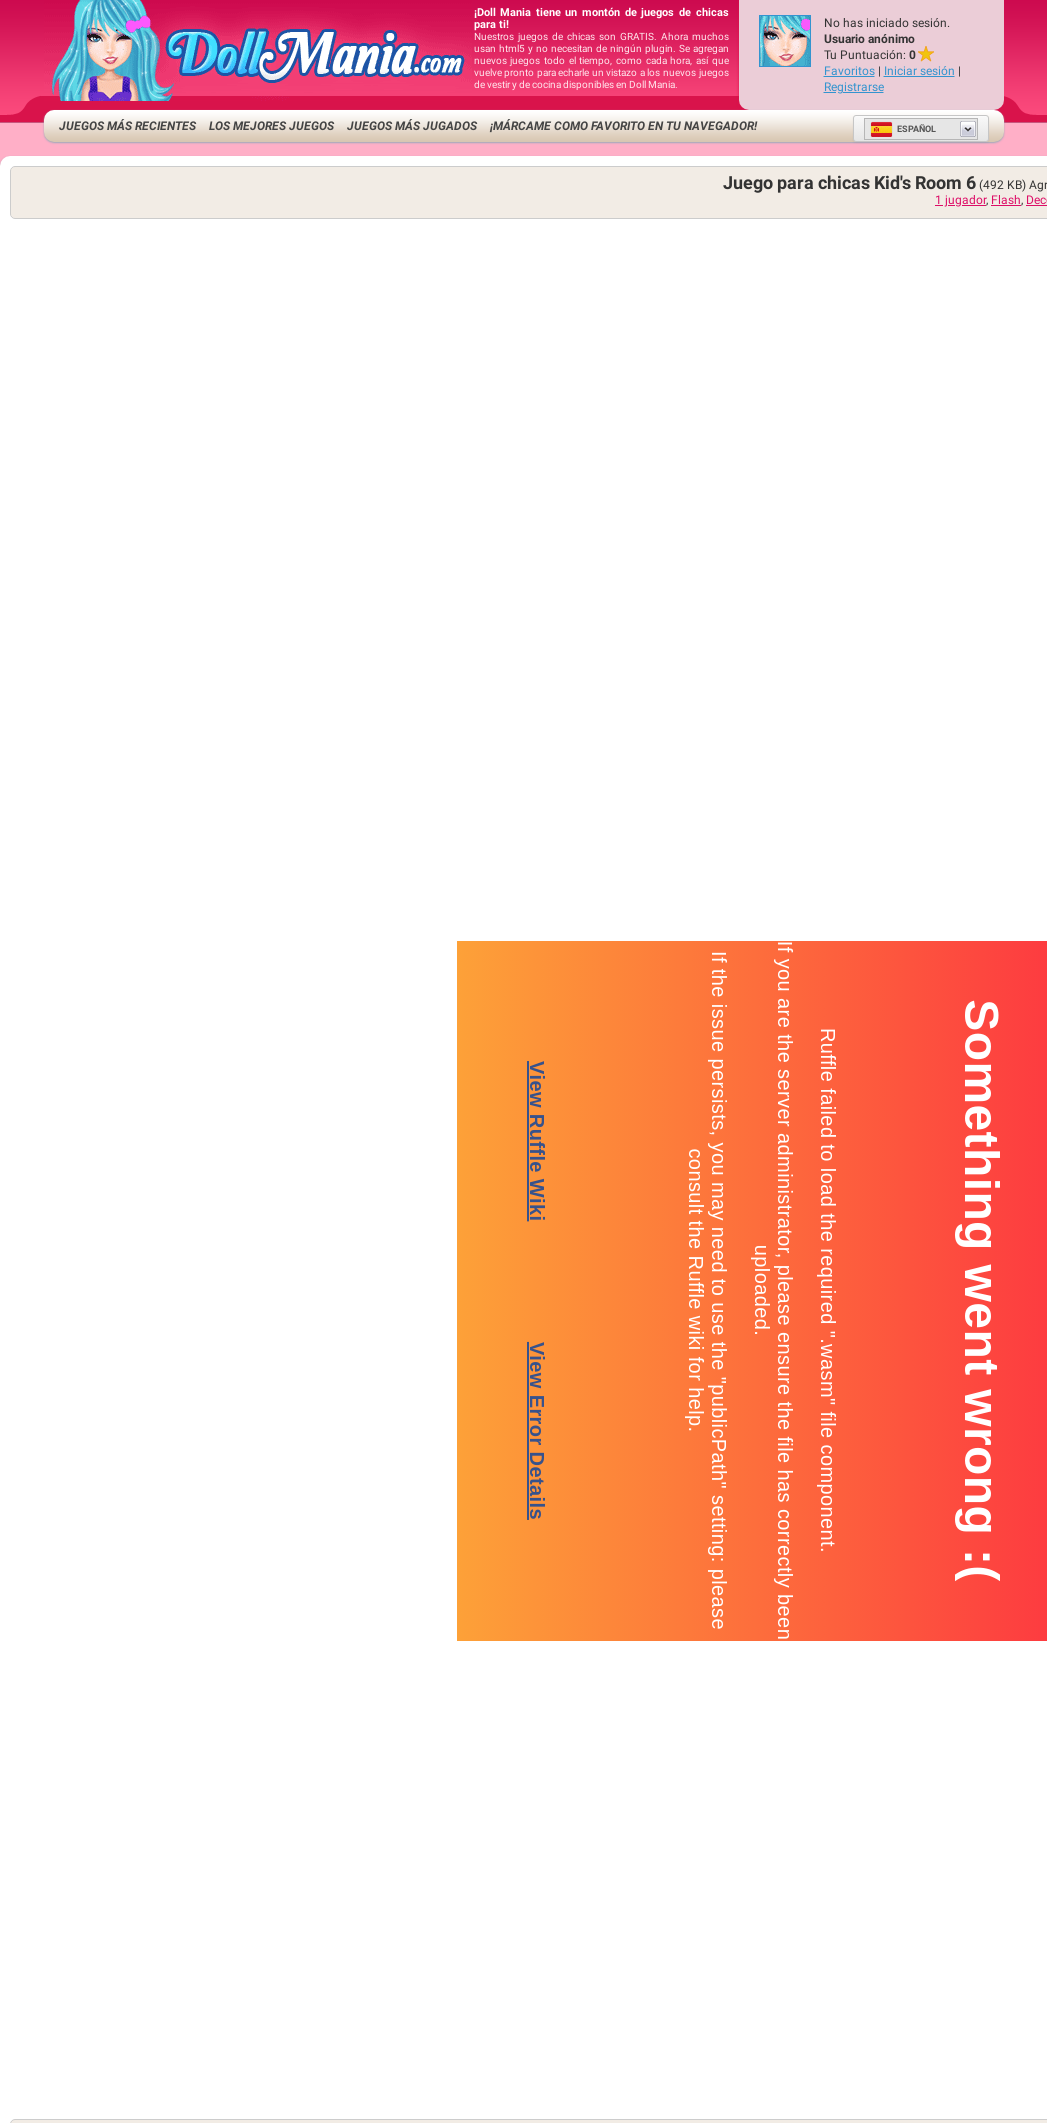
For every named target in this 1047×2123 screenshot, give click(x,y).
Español (903, 129)
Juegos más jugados (412, 126)
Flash (1006, 200)
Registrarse (854, 87)
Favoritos (849, 71)
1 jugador (960, 200)
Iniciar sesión (919, 71)
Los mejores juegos (271, 126)
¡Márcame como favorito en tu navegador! (623, 126)
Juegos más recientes (127, 126)
